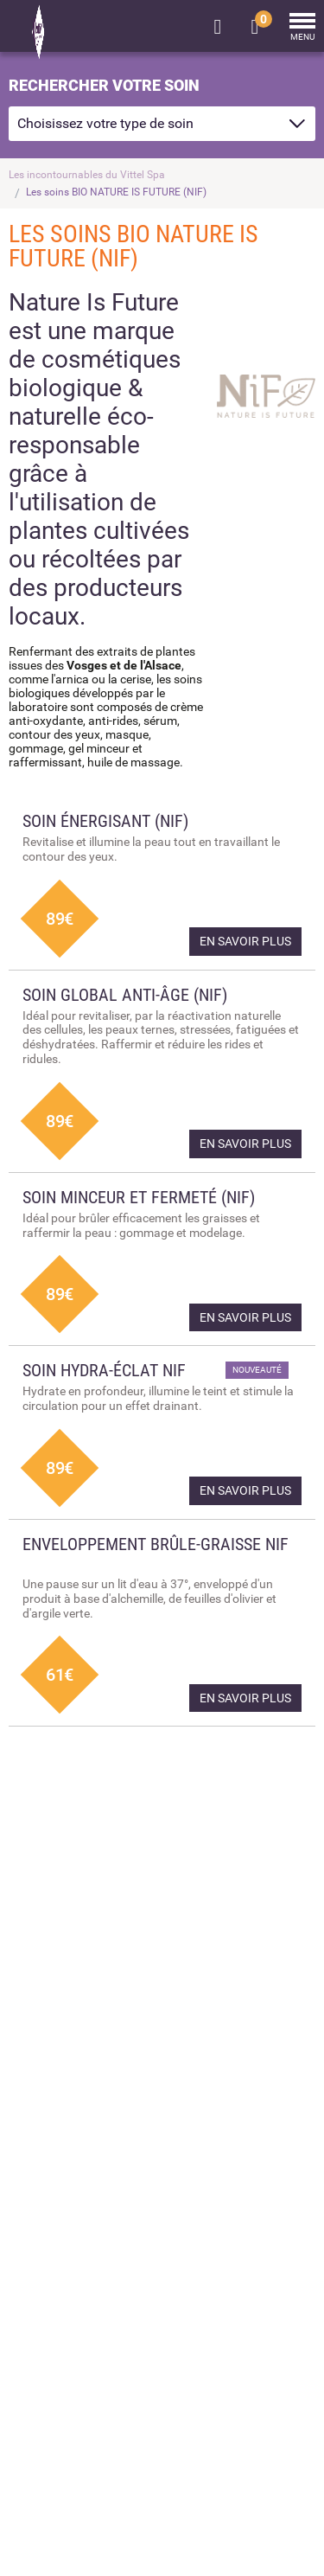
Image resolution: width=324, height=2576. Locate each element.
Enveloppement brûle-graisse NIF (155, 1544)
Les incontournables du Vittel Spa (87, 175)
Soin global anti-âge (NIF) (124, 994)
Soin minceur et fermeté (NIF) (138, 1197)
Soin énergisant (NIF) (105, 821)
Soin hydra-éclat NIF (104, 1370)
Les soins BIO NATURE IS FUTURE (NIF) (116, 192)
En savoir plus (245, 941)
